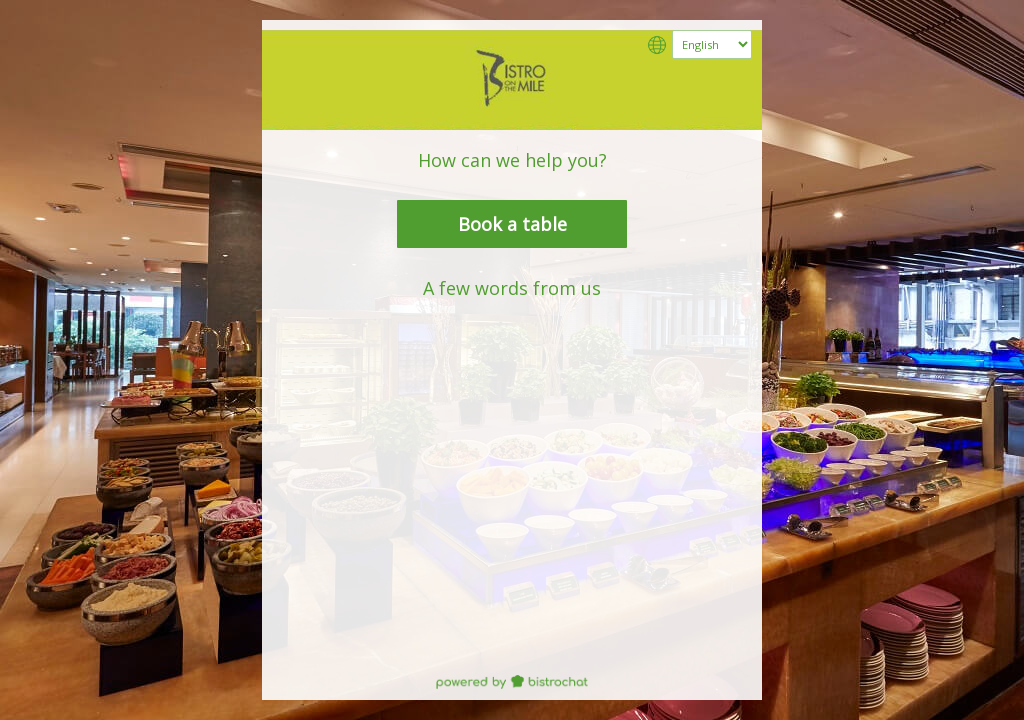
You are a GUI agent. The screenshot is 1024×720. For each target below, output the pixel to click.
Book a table (512, 224)
